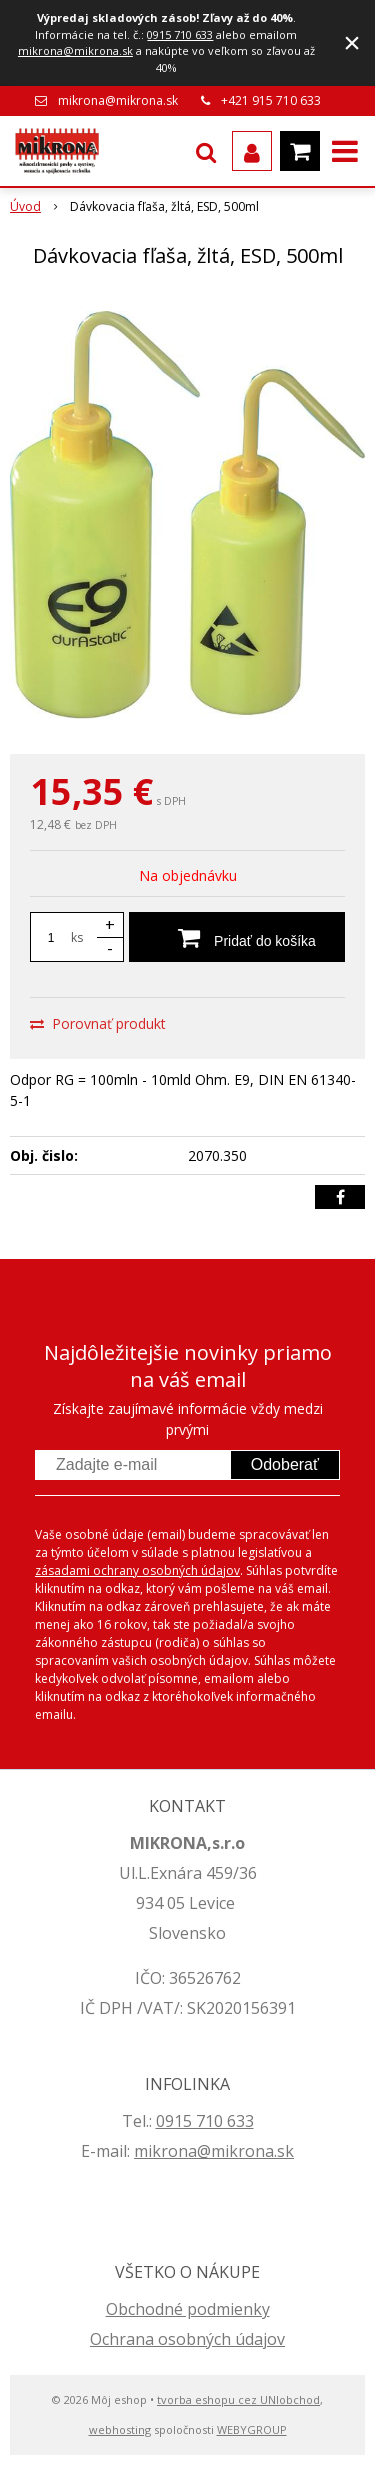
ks (77, 937)
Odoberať (285, 1464)
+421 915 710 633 (271, 100)
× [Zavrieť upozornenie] (352, 42)
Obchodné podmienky (188, 2309)
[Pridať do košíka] (237, 937)
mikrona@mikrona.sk (75, 50)
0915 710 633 (180, 34)
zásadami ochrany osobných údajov (137, 1570)
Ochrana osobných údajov (187, 2339)
